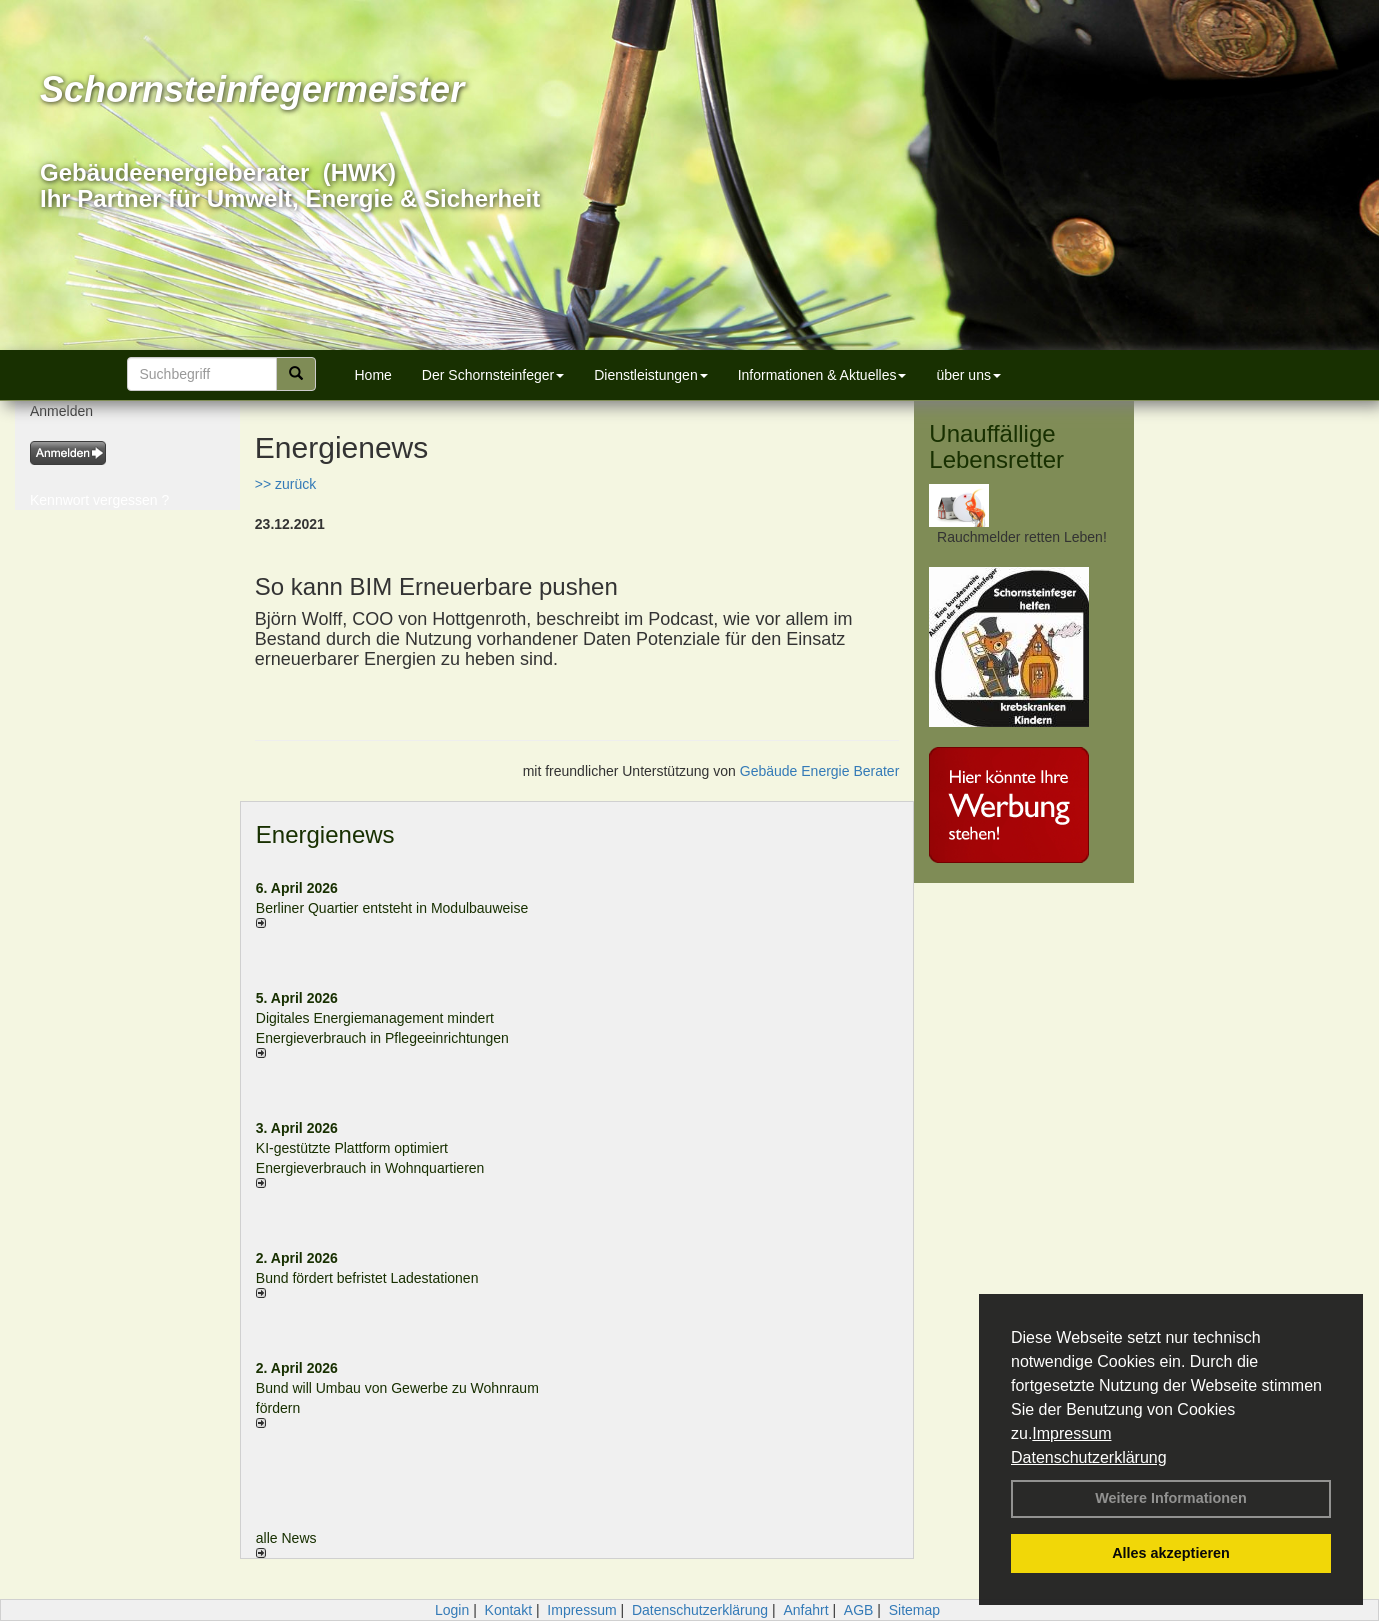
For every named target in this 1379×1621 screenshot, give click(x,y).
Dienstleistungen (651, 375)
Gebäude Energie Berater (820, 771)
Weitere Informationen (1171, 1498)
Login (452, 1610)
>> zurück (285, 484)
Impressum (1071, 1433)
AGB (859, 1610)
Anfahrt (805, 1610)
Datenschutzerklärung (1089, 1457)
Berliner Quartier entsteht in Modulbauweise (392, 908)
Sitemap (914, 1610)
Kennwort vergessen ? (99, 500)
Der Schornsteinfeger (493, 375)
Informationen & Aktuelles (822, 375)
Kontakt (508, 1610)
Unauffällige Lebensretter (996, 446)
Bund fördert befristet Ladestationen (367, 1278)
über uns (968, 375)
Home (373, 375)
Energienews (325, 834)
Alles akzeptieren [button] (1171, 1553)
